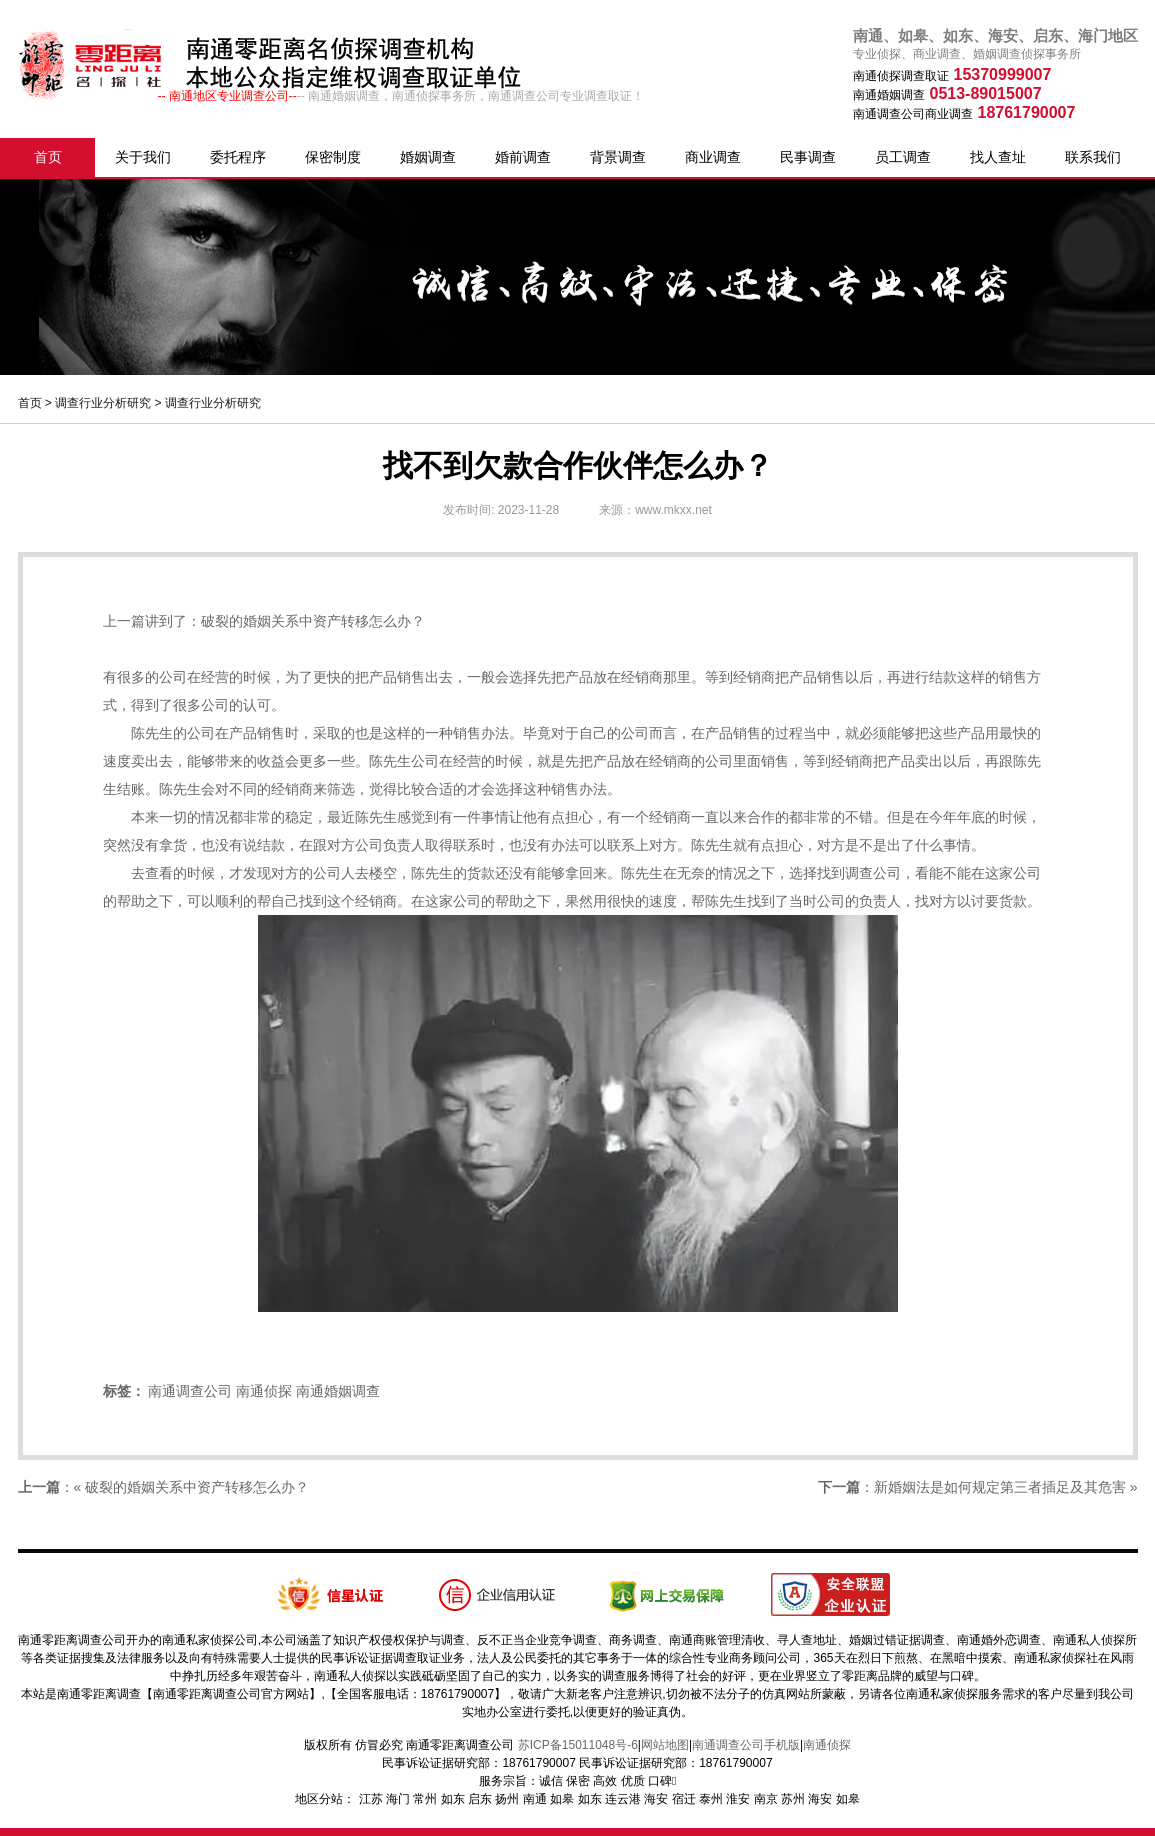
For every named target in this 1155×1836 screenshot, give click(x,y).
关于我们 (143, 157)
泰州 (711, 1799)
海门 (398, 1799)
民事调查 (808, 157)
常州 (425, 1799)
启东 (480, 1799)
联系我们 (1093, 157)
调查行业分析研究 (103, 403)
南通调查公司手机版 (746, 1745)
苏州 (793, 1799)
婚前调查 (523, 157)
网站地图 (665, 1745)
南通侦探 (264, 1391)
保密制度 (333, 157)
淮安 (738, 1799)
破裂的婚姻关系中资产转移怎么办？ (313, 621)
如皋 (562, 1799)
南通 (535, 1799)
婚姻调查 (428, 157)
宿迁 (684, 1799)
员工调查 (903, 157)
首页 (48, 157)
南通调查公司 (190, 1391)
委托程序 (238, 157)
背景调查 (618, 157)
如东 (453, 1799)
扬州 (507, 1799)
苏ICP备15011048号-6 (578, 1745)
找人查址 (998, 157)
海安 (656, 1799)
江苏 (371, 1799)
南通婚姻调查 (338, 1391)
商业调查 (713, 157)
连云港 (623, 1799)
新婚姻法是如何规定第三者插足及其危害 (1000, 1487)
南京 (766, 1799)
